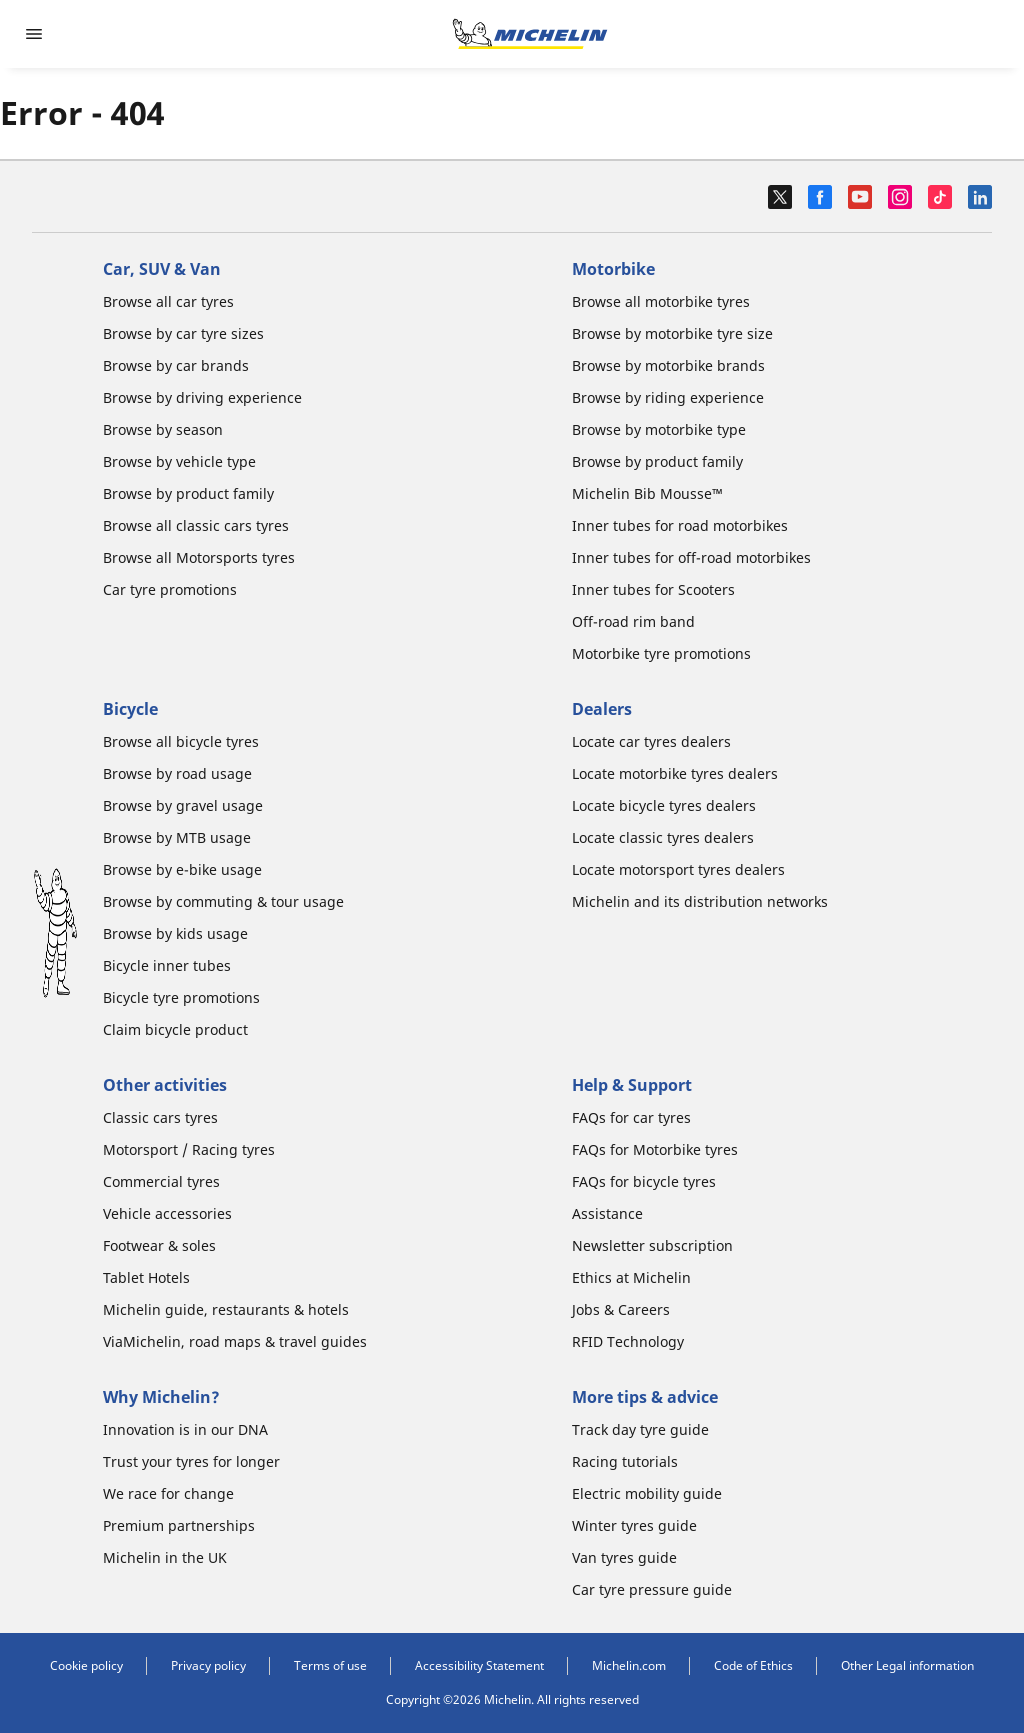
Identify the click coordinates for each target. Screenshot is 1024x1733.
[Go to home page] (530, 34)
